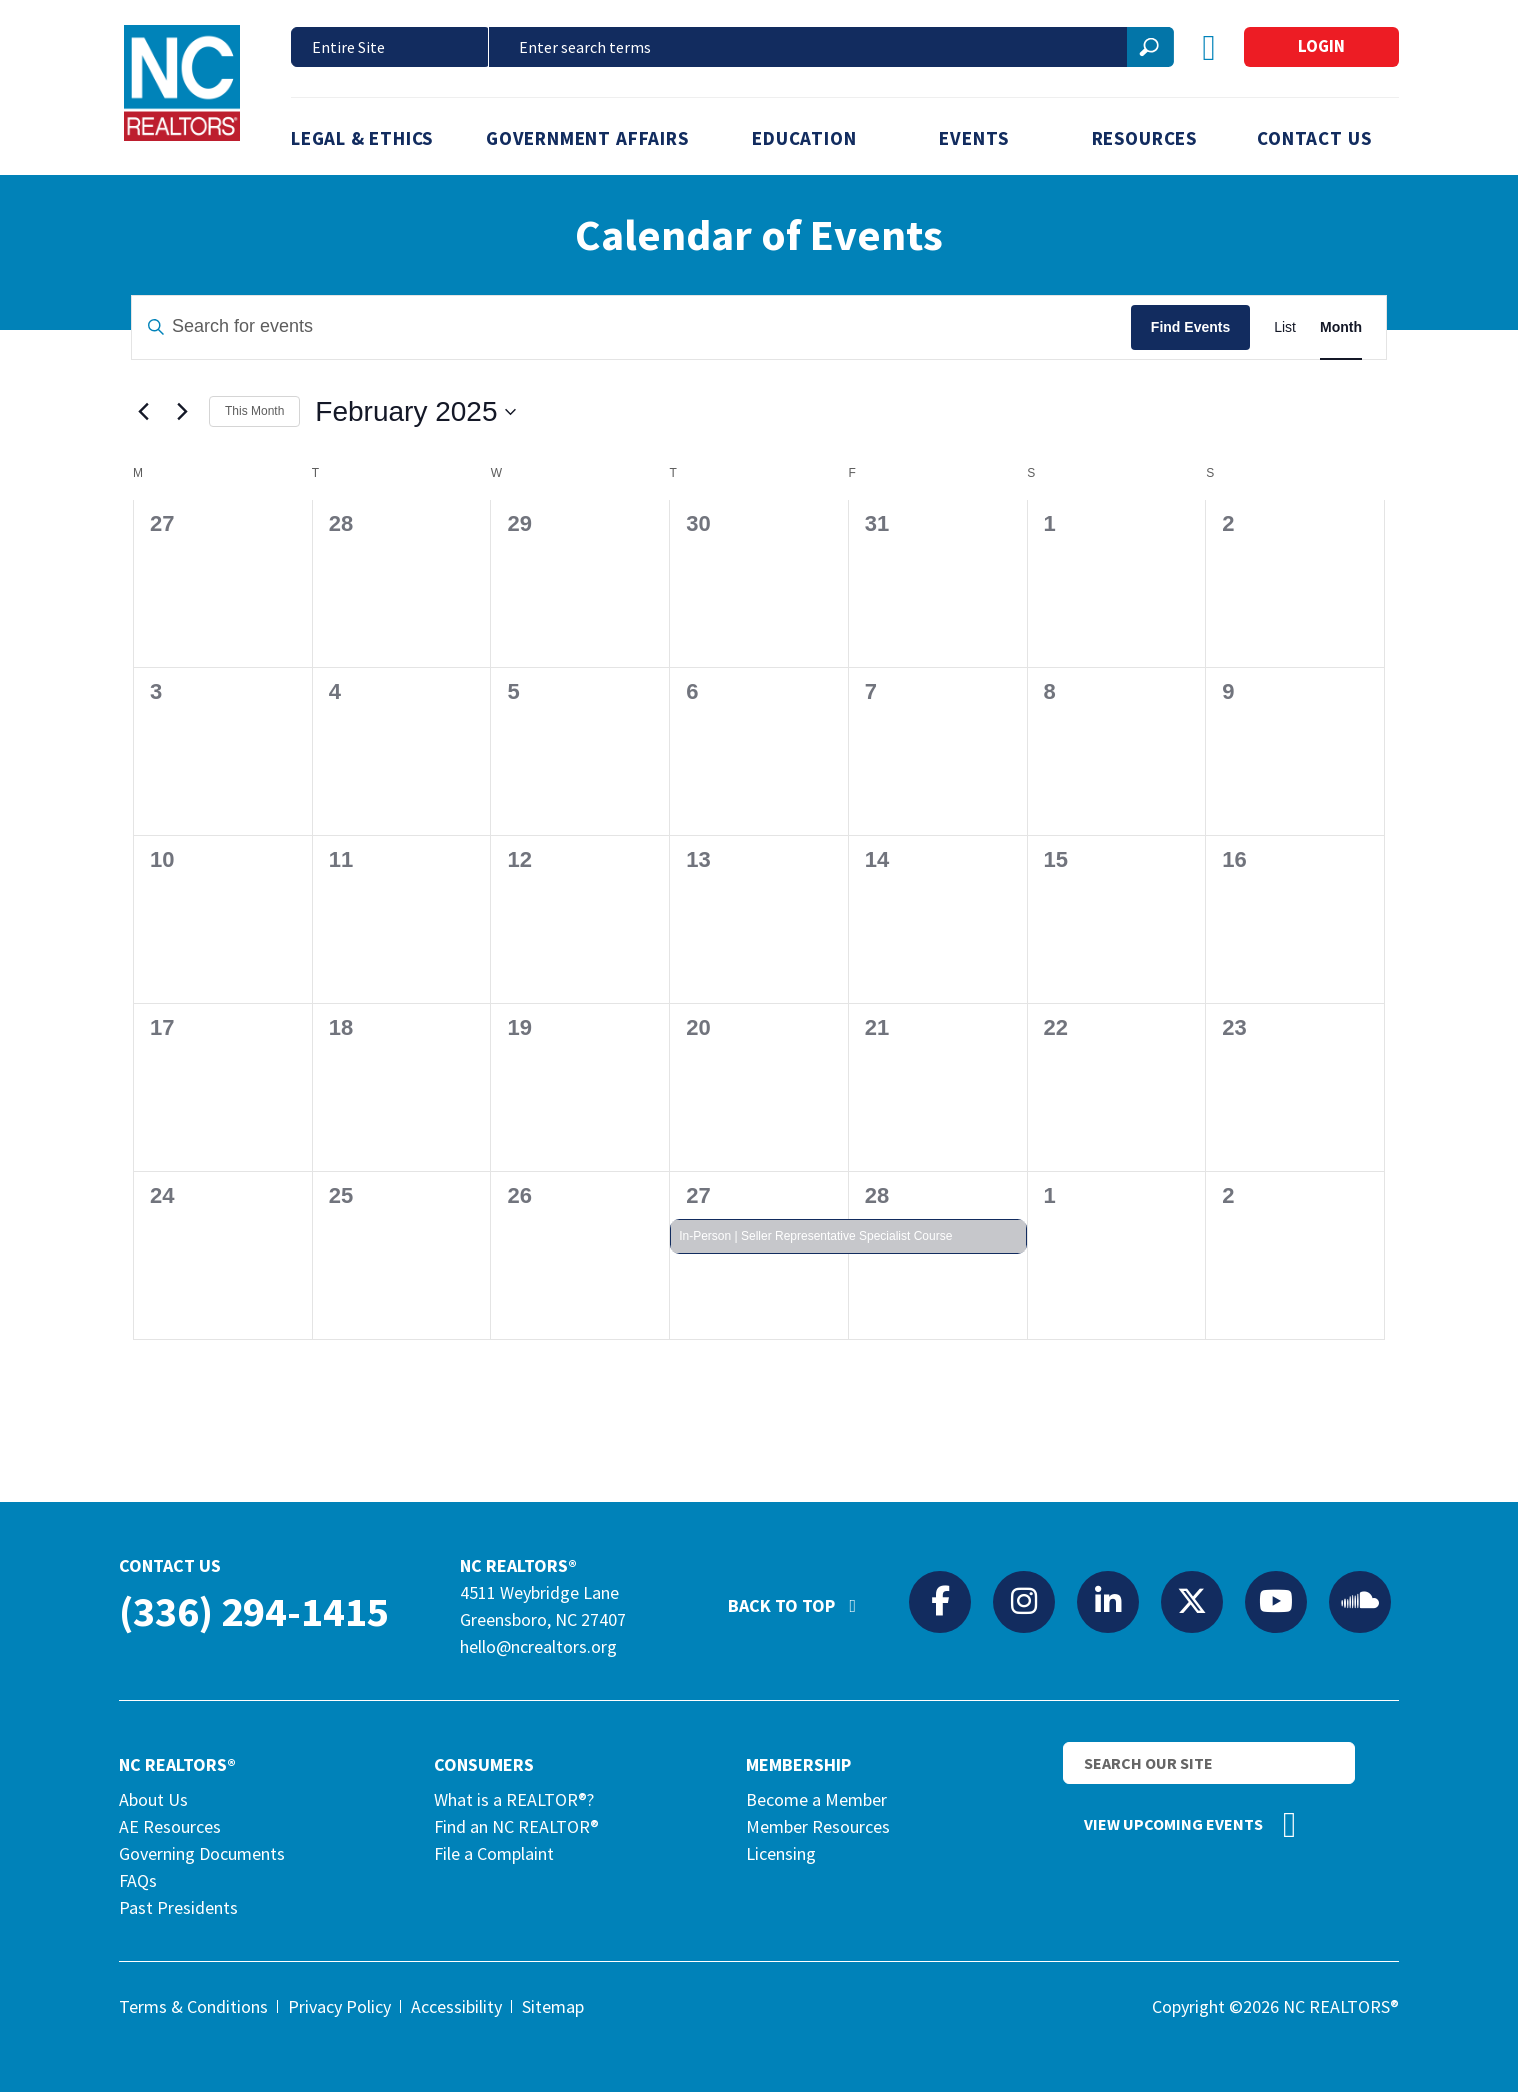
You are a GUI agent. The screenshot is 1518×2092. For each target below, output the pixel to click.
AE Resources (170, 1826)
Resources (1144, 138)
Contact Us (1314, 138)
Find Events (1190, 327)
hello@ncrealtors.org (538, 1646)
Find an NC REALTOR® (516, 1826)
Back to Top (802, 1597)
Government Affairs (587, 138)
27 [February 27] (698, 1195)
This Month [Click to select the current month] (254, 411)
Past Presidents (178, 1907)
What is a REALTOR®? (514, 1799)
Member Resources (818, 1826)
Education (804, 138)
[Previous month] (143, 412)
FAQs (138, 1880)
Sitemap (553, 2006)
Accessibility (456, 2006)
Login (1321, 46)
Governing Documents (202, 1853)
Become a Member (816, 1799)
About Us (153, 1799)
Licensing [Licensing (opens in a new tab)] (781, 1853)
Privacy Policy (339, 2006)
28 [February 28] (877, 1195)
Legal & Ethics (362, 138)
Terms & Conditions (193, 2006)
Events (974, 138)
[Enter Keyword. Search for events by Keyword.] (631, 327)
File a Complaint (494, 1853)
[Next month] (182, 412)
